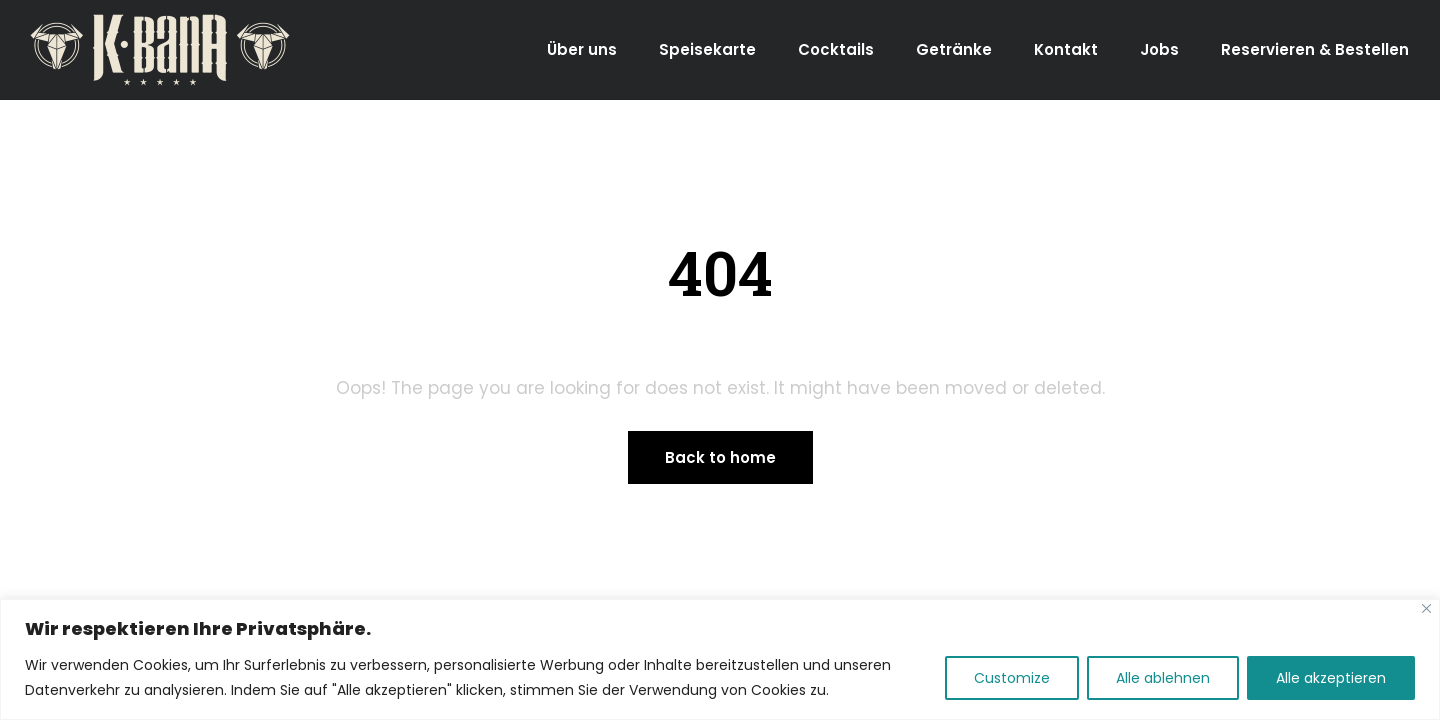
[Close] (1426, 608)
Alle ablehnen (1163, 678)
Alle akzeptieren (1331, 678)
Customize (1012, 678)
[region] (720, 659)
